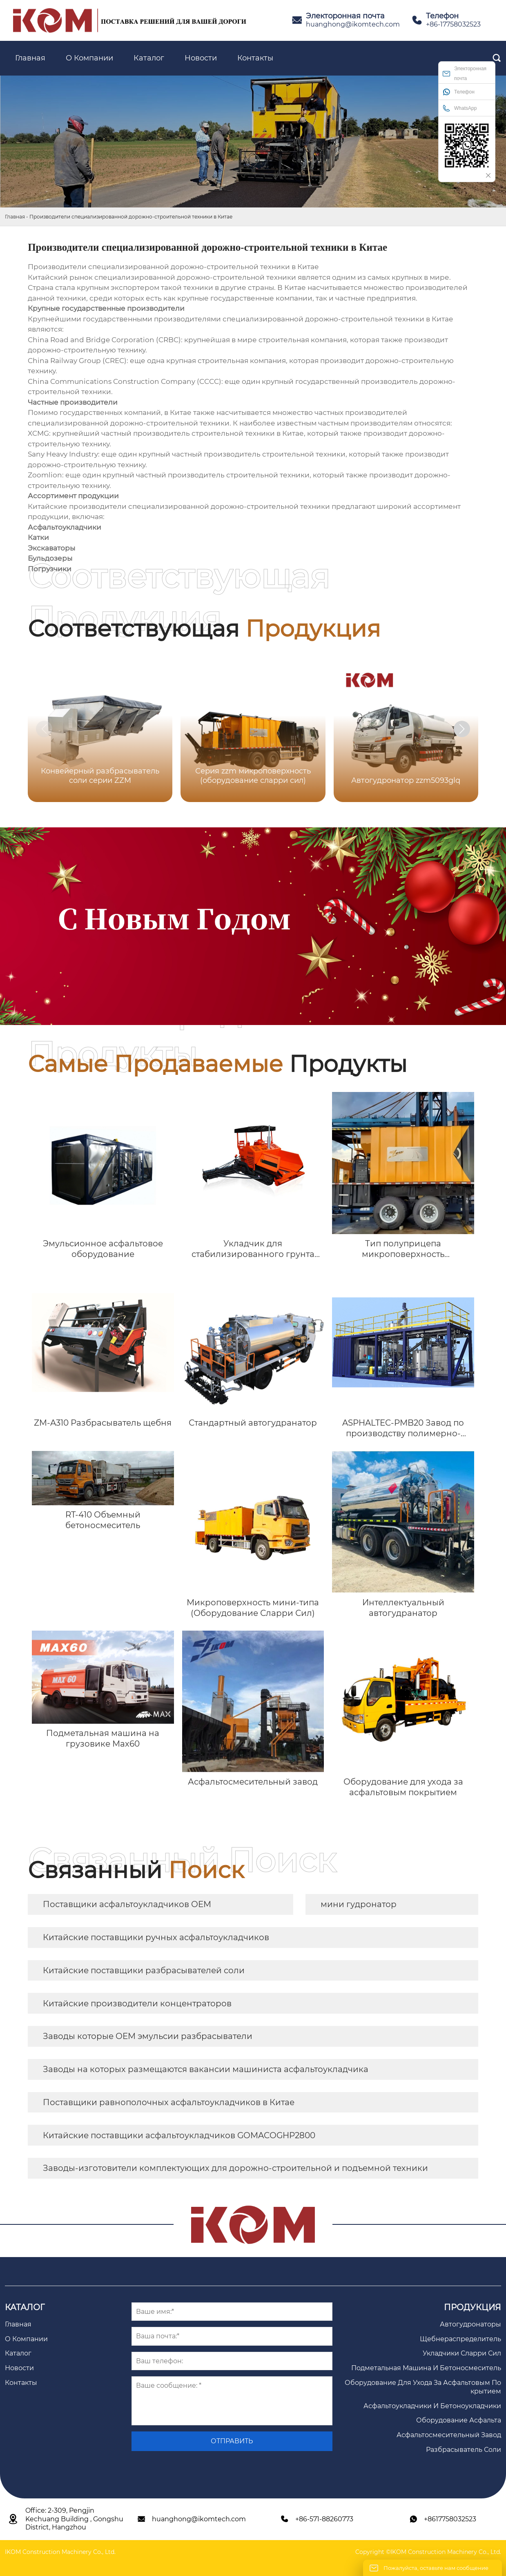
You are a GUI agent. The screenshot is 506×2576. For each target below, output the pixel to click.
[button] (462, 729)
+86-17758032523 (453, 24)
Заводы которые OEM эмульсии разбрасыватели (147, 2036)
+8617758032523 (450, 2519)
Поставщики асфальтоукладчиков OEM (127, 1904)
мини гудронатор (359, 1904)
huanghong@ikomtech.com (353, 24)
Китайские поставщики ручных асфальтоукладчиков (156, 1937)
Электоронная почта (464, 73)
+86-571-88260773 (324, 2519)
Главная (15, 217)
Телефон (459, 92)
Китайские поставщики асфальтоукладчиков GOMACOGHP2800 (179, 2135)
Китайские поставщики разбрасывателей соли (144, 1970)
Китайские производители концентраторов (137, 2003)
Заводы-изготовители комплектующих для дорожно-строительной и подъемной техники (235, 2168)
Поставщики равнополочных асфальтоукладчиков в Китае (168, 2102)
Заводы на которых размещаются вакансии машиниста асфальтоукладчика (205, 2069)
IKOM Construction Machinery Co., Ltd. (60, 2552)
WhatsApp (460, 108)
